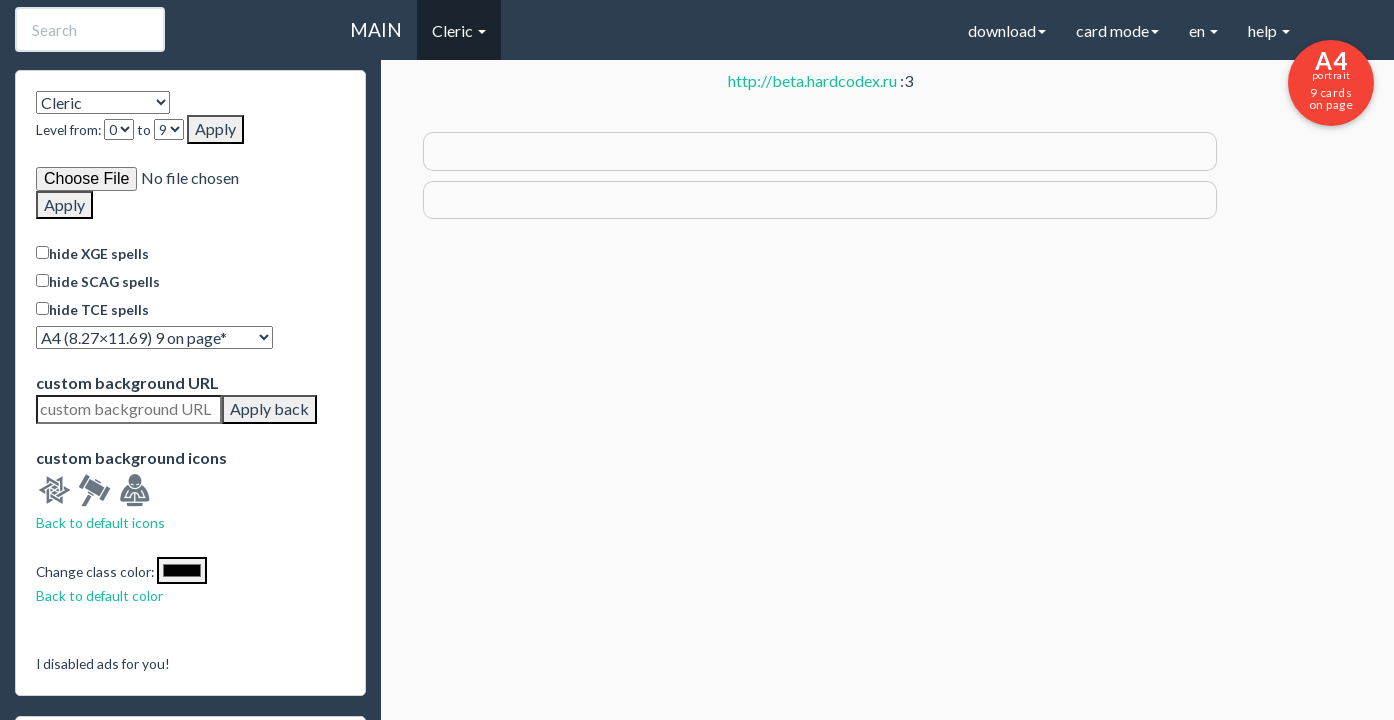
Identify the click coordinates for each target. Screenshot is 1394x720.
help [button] (1269, 30)
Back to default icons (100, 522)
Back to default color (99, 595)
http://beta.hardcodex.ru (812, 80)
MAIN (376, 29)
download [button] (1007, 30)
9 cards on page (1331, 79)
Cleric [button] (459, 30)
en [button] (1203, 30)
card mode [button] (1117, 30)
